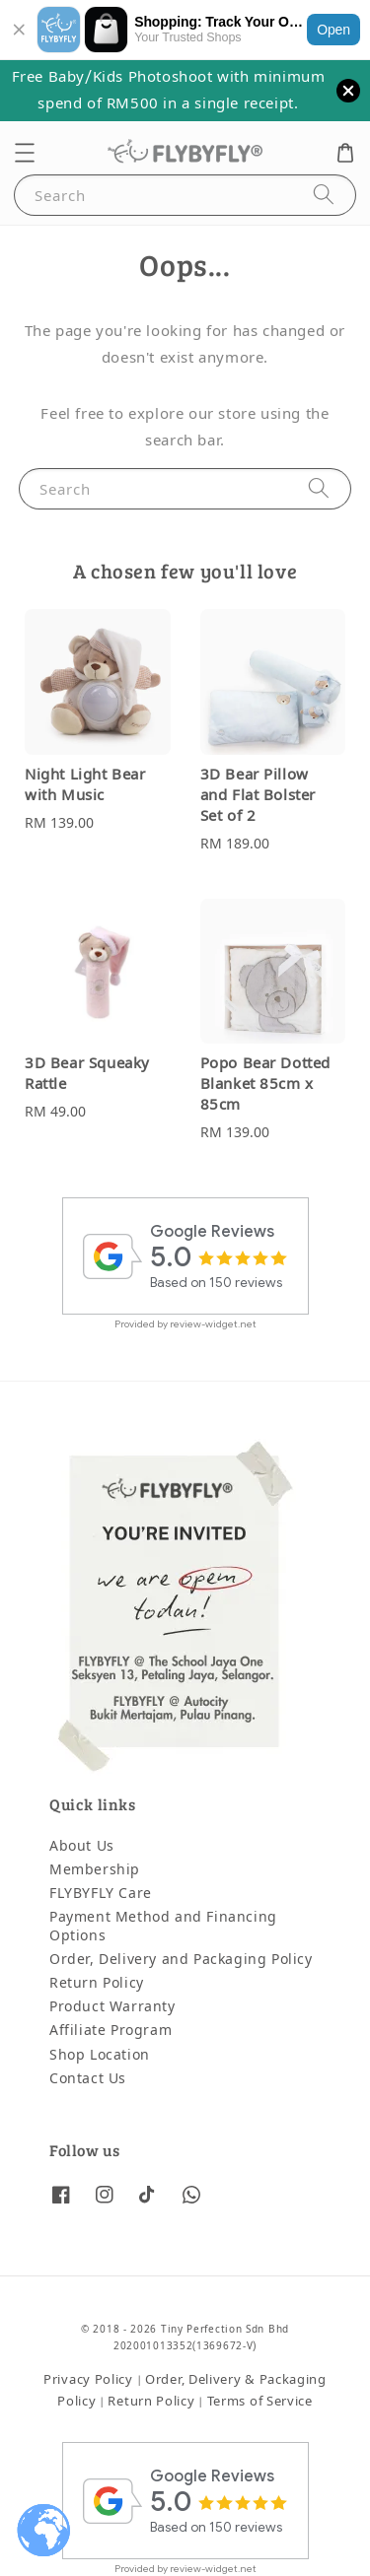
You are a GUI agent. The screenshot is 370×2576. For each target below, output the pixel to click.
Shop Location (99, 2055)
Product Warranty (112, 2007)
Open (333, 29)
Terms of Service (260, 2401)
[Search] (323, 194)
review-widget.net (213, 1324)
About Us (81, 1846)
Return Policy (96, 1983)
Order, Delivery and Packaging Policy (181, 1959)
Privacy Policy (88, 2379)
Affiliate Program (110, 2030)
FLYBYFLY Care (100, 1893)
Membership (94, 1870)
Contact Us (87, 2078)
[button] (24, 152)
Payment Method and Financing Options (163, 1926)
